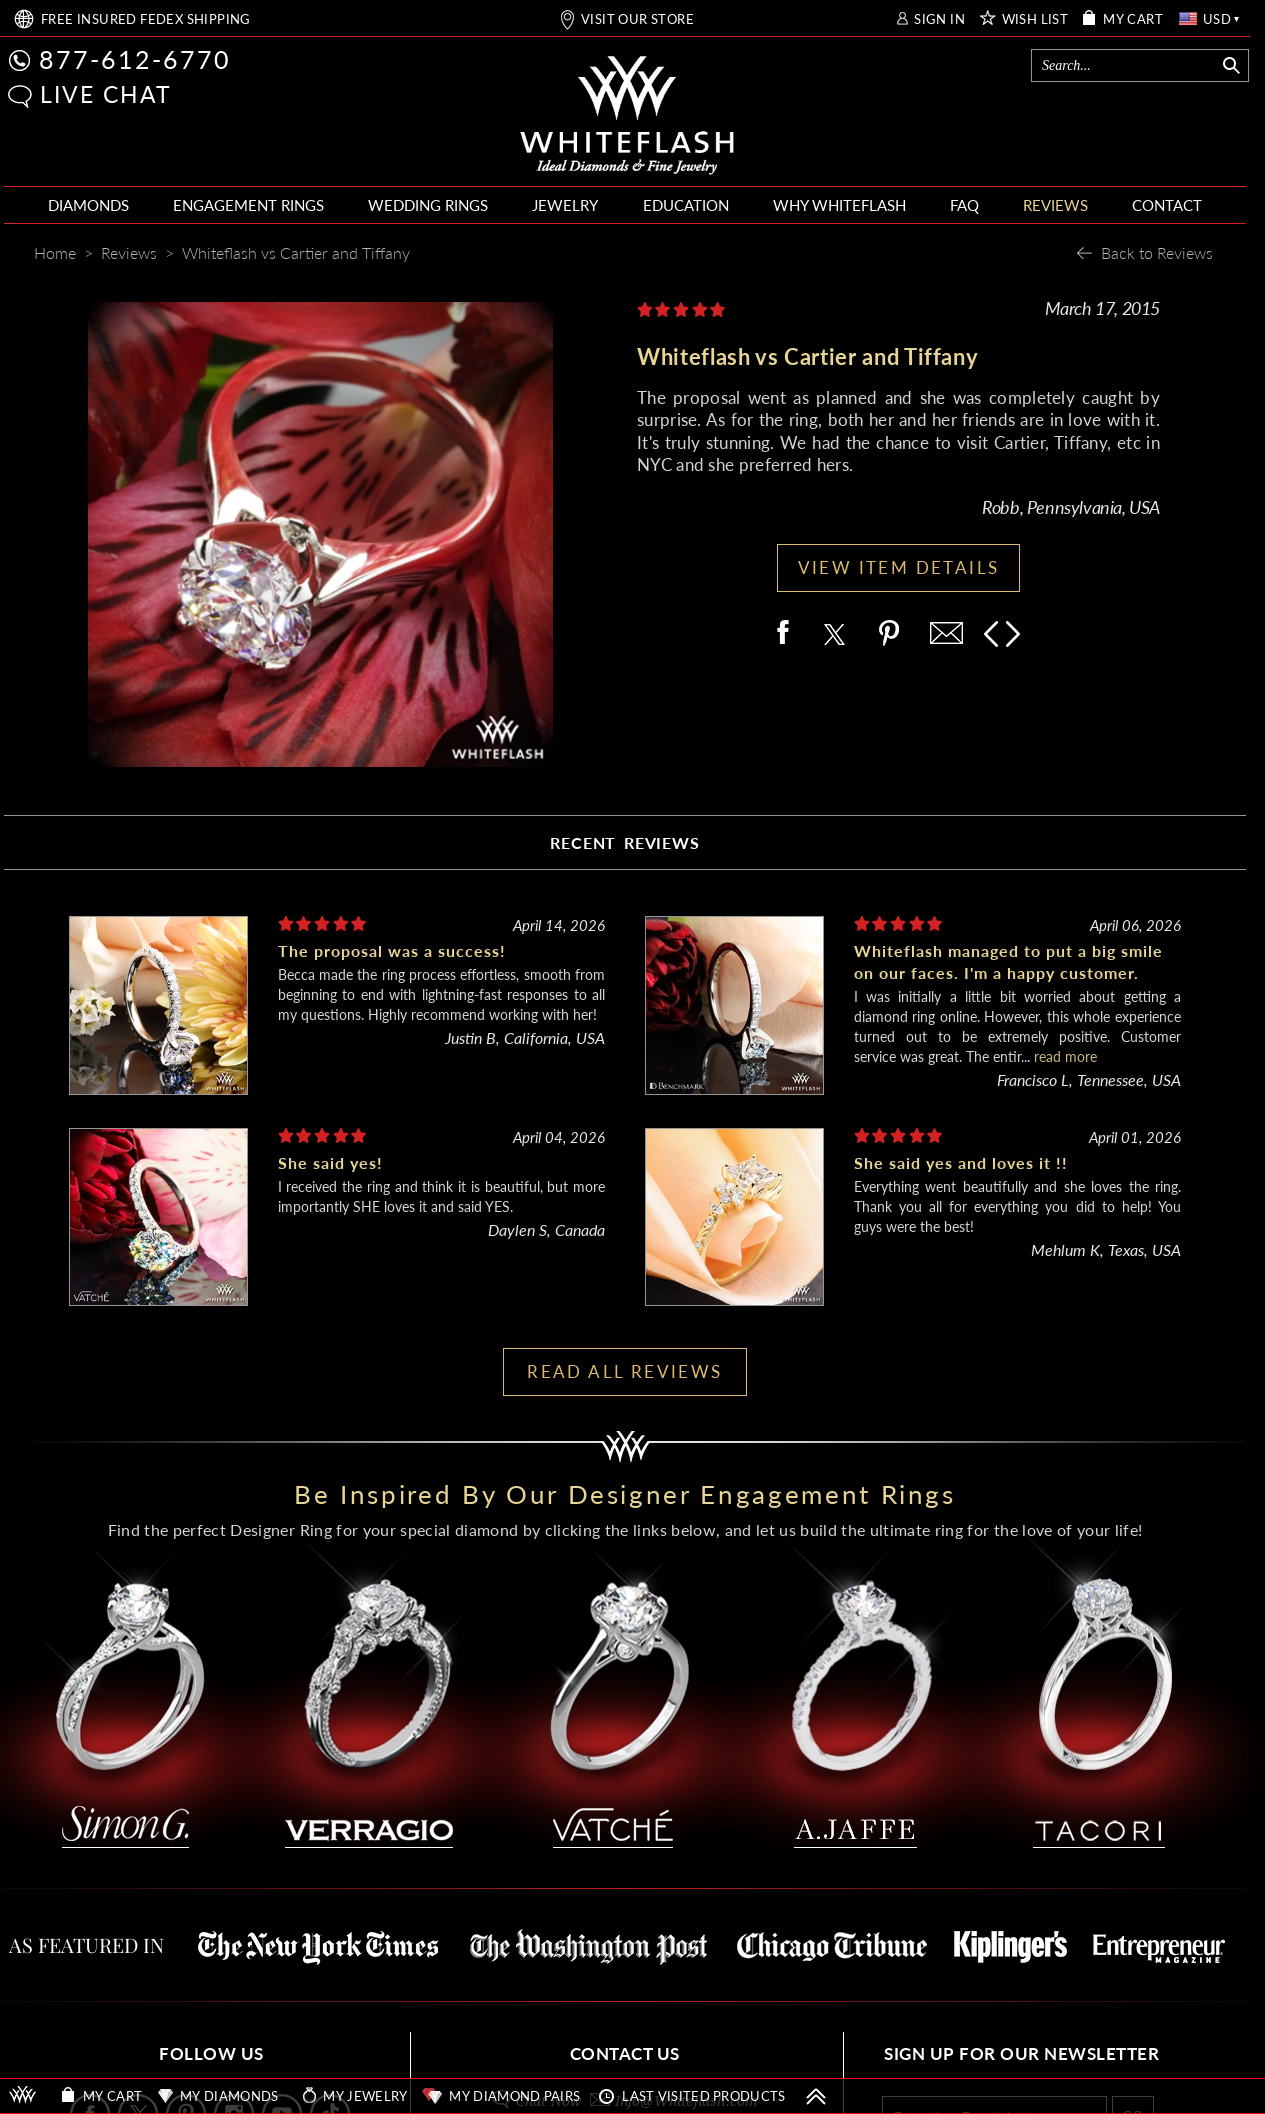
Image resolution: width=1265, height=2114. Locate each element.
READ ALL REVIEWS (624, 1371)
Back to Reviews (1157, 252)
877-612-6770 (135, 59)
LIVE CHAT (106, 94)
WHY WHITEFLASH (839, 205)
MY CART (1133, 19)
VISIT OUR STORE (637, 19)
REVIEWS (1055, 205)
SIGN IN (939, 19)
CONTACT (1167, 205)
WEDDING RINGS (428, 205)
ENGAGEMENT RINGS (248, 205)
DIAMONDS (88, 205)
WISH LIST (1035, 19)
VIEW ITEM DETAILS (899, 567)
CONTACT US (625, 2053)
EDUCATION (686, 205)
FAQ (964, 205)
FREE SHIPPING (146, 19)
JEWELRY (565, 205)
